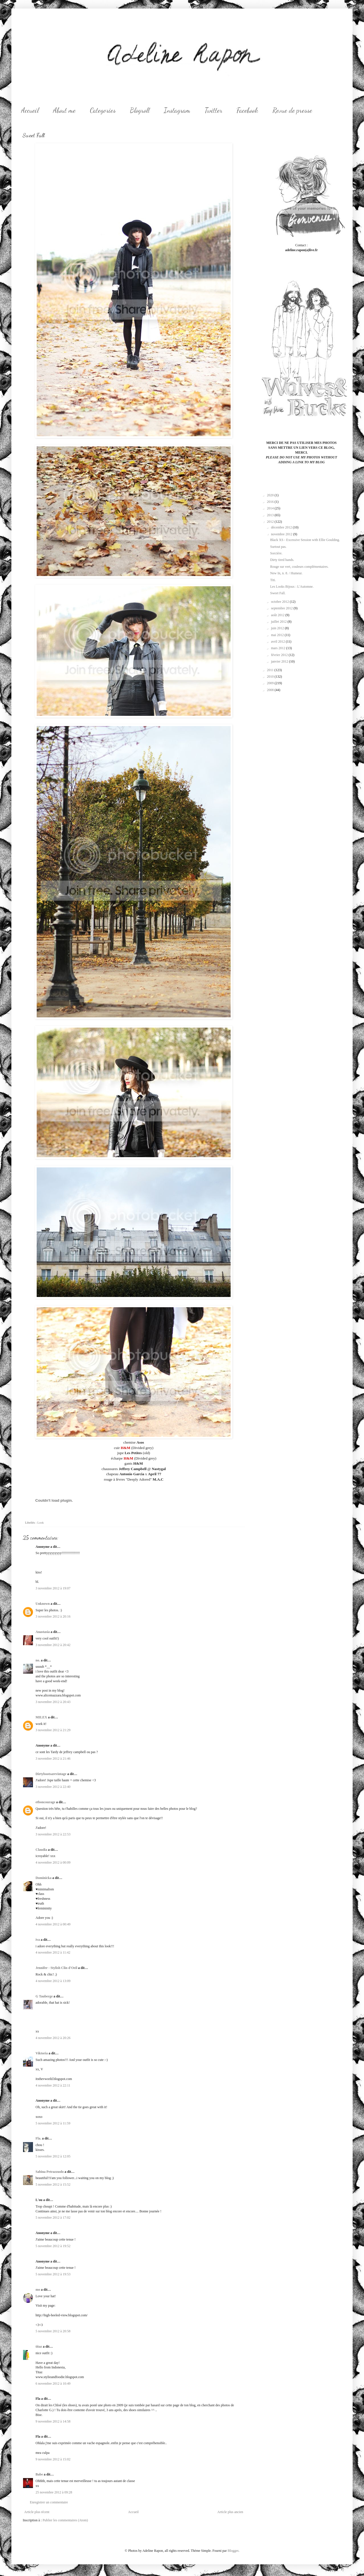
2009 (271, 683)
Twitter (213, 110)
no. (38, 1660)
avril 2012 (278, 642)
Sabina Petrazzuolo (50, 2172)
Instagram (177, 110)
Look (40, 1522)
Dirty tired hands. (282, 560)
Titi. (273, 580)
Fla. (38, 2138)
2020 (271, 495)
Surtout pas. (278, 547)
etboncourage (45, 1802)
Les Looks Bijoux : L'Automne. (291, 587)
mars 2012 (278, 648)
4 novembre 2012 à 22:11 (53, 2085)
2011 (271, 670)
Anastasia (43, 1632)
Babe (39, 2474)
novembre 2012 (282, 534)
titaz (39, 2346)
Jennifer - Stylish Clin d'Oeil (56, 1968)
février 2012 (280, 655)
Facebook (247, 110)
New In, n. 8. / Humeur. (286, 573)
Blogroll (140, 110)
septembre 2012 (282, 608)
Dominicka (43, 1878)
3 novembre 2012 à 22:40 (53, 1787)
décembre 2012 (282, 527)
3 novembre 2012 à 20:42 (53, 1645)
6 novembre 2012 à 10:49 (53, 2384)
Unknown (43, 1604)
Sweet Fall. (278, 593)
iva (38, 1940)
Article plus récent (36, 2512)
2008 (271, 690)
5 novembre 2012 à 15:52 (53, 2184)
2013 (271, 515)
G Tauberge (44, 1996)
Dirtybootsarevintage (51, 1774)
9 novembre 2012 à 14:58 (53, 2421)
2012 (271, 522)
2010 (271, 677)
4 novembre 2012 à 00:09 (53, 1862)
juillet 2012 (279, 622)
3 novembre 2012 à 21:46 (53, 1759)
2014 (271, 508)
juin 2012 (278, 628)
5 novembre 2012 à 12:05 (53, 2156)
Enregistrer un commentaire (49, 2502)
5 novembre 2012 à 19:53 (53, 2274)
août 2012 (278, 615)
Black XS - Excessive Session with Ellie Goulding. (305, 540)
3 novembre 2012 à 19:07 (53, 1588)
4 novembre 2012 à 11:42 (53, 1952)
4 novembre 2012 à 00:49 (53, 1924)
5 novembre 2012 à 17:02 (53, 2218)
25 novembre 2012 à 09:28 (54, 2492)
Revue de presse (292, 110)
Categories (103, 110)
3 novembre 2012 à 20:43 (53, 1702)
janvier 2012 (280, 661)
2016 (271, 502)
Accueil (30, 110)
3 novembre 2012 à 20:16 (53, 1616)
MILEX (41, 1717)
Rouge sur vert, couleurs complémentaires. (299, 567)
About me (64, 110)
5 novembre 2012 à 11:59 (53, 2123)
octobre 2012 (280, 602)
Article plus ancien (230, 2512)
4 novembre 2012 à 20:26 (53, 2038)
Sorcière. (276, 553)
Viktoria (42, 2053)
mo (38, 2290)
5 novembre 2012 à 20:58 (53, 2331)
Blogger (233, 2551)
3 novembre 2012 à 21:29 (53, 1730)
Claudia (41, 1850)
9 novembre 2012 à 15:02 (53, 2459)
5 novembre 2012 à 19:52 (53, 2246)
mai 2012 (278, 635)
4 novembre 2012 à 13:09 (53, 1981)
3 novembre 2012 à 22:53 (53, 1834)
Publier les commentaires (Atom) (65, 2520)
